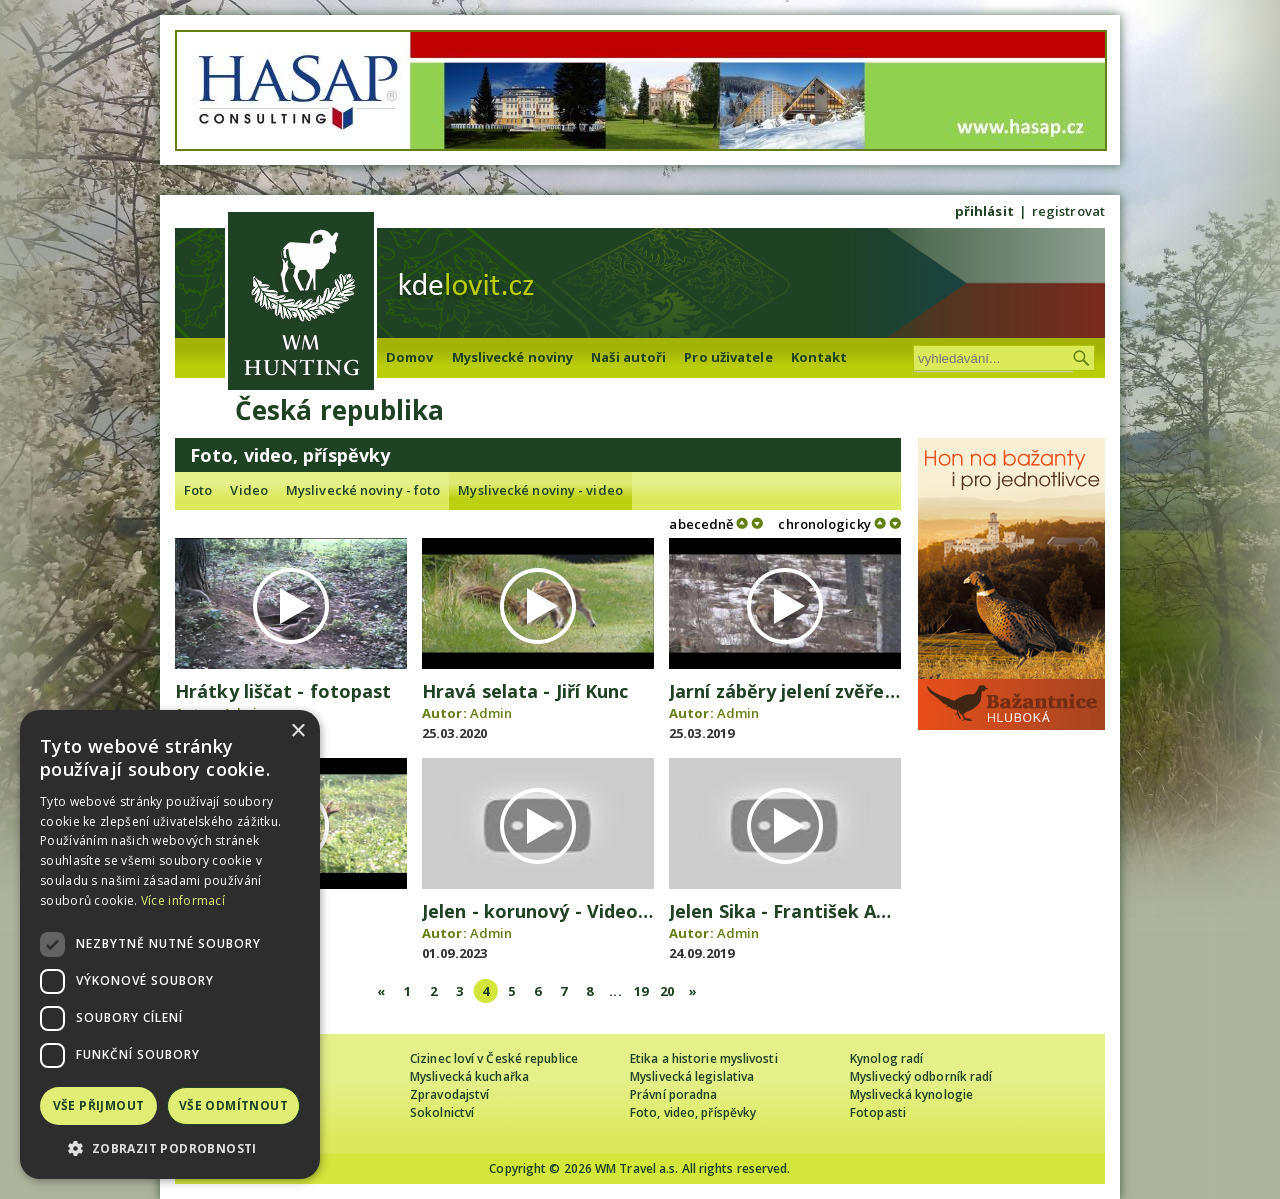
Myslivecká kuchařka (469, 1076)
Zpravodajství (449, 1094)
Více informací (183, 900)
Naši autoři (628, 357)
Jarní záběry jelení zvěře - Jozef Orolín (839, 691)
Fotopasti (878, 1112)
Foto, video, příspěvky (693, 1112)
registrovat (1068, 211)
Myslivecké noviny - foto (363, 490)
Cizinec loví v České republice (494, 1058)
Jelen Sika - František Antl (785, 911)
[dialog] (170, 944)
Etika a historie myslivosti (704, 1058)
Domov (410, 357)
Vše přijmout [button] (99, 1105)
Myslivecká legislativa (692, 1076)
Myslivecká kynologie (911, 1094)
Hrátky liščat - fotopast (283, 691)
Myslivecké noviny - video (540, 490)
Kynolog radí (886, 1058)
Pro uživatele (728, 357)
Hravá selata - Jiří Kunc (525, 691)
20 (667, 991)
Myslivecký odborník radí (921, 1076)
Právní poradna (673, 1094)
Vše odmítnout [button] (233, 1105)
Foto (198, 490)
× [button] (297, 731)
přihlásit (984, 211)
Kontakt (819, 357)
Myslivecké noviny (513, 357)
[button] (170, 1148)
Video (249, 490)
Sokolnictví (442, 1112)
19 (641, 991)
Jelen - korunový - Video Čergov (565, 911)
